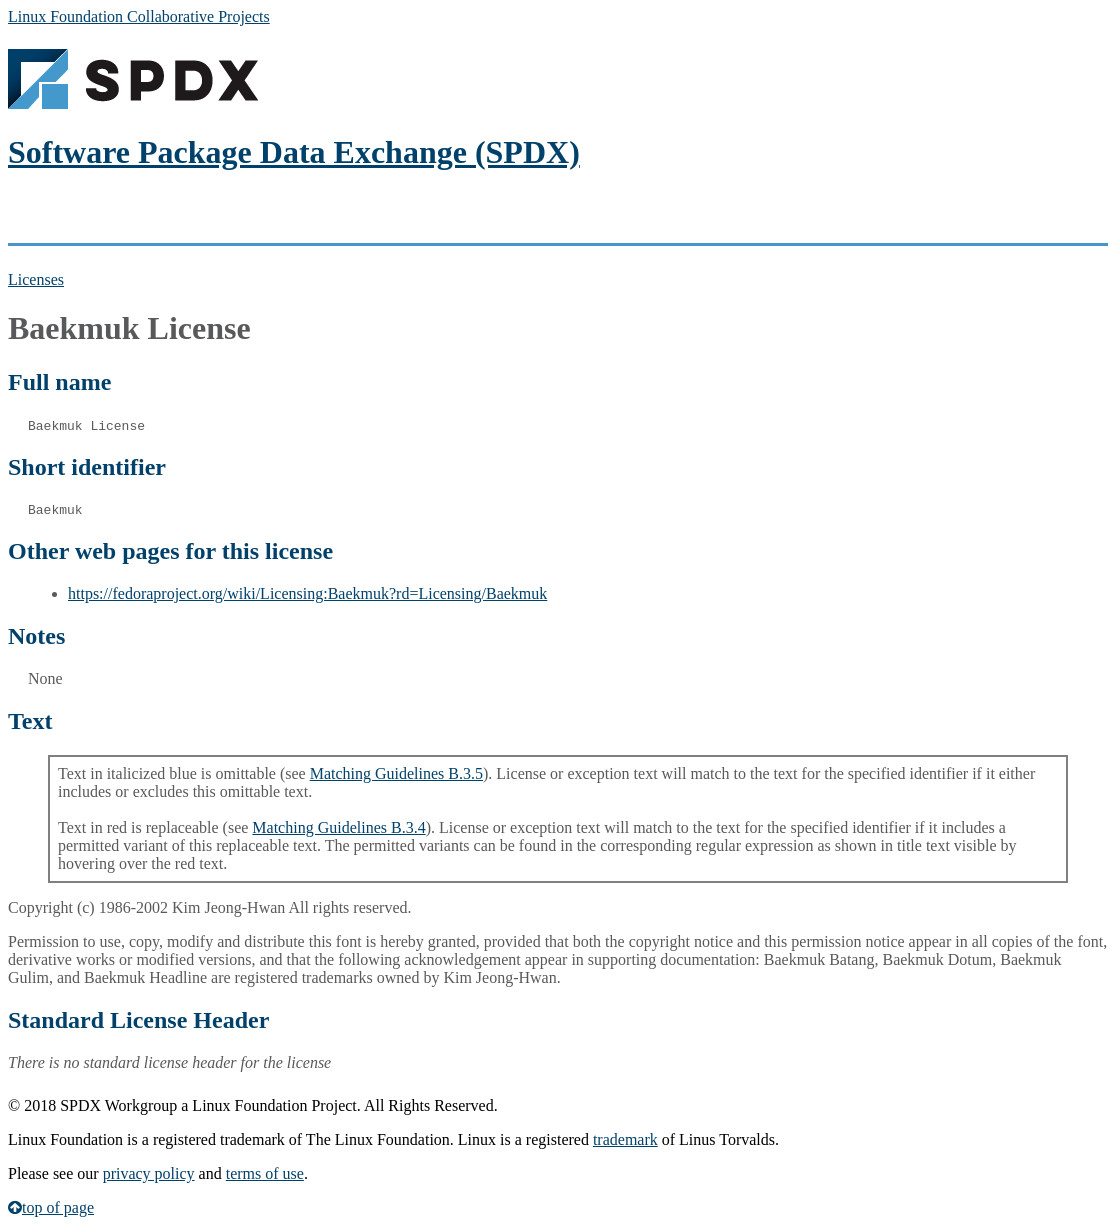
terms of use (265, 1173)
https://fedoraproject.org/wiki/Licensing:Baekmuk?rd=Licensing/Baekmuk (307, 593)
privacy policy (149, 1173)
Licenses (36, 279)
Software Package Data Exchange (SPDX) (294, 152)
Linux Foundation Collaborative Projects (139, 16)
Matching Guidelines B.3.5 (396, 773)
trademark (625, 1139)
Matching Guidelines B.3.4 (338, 827)
